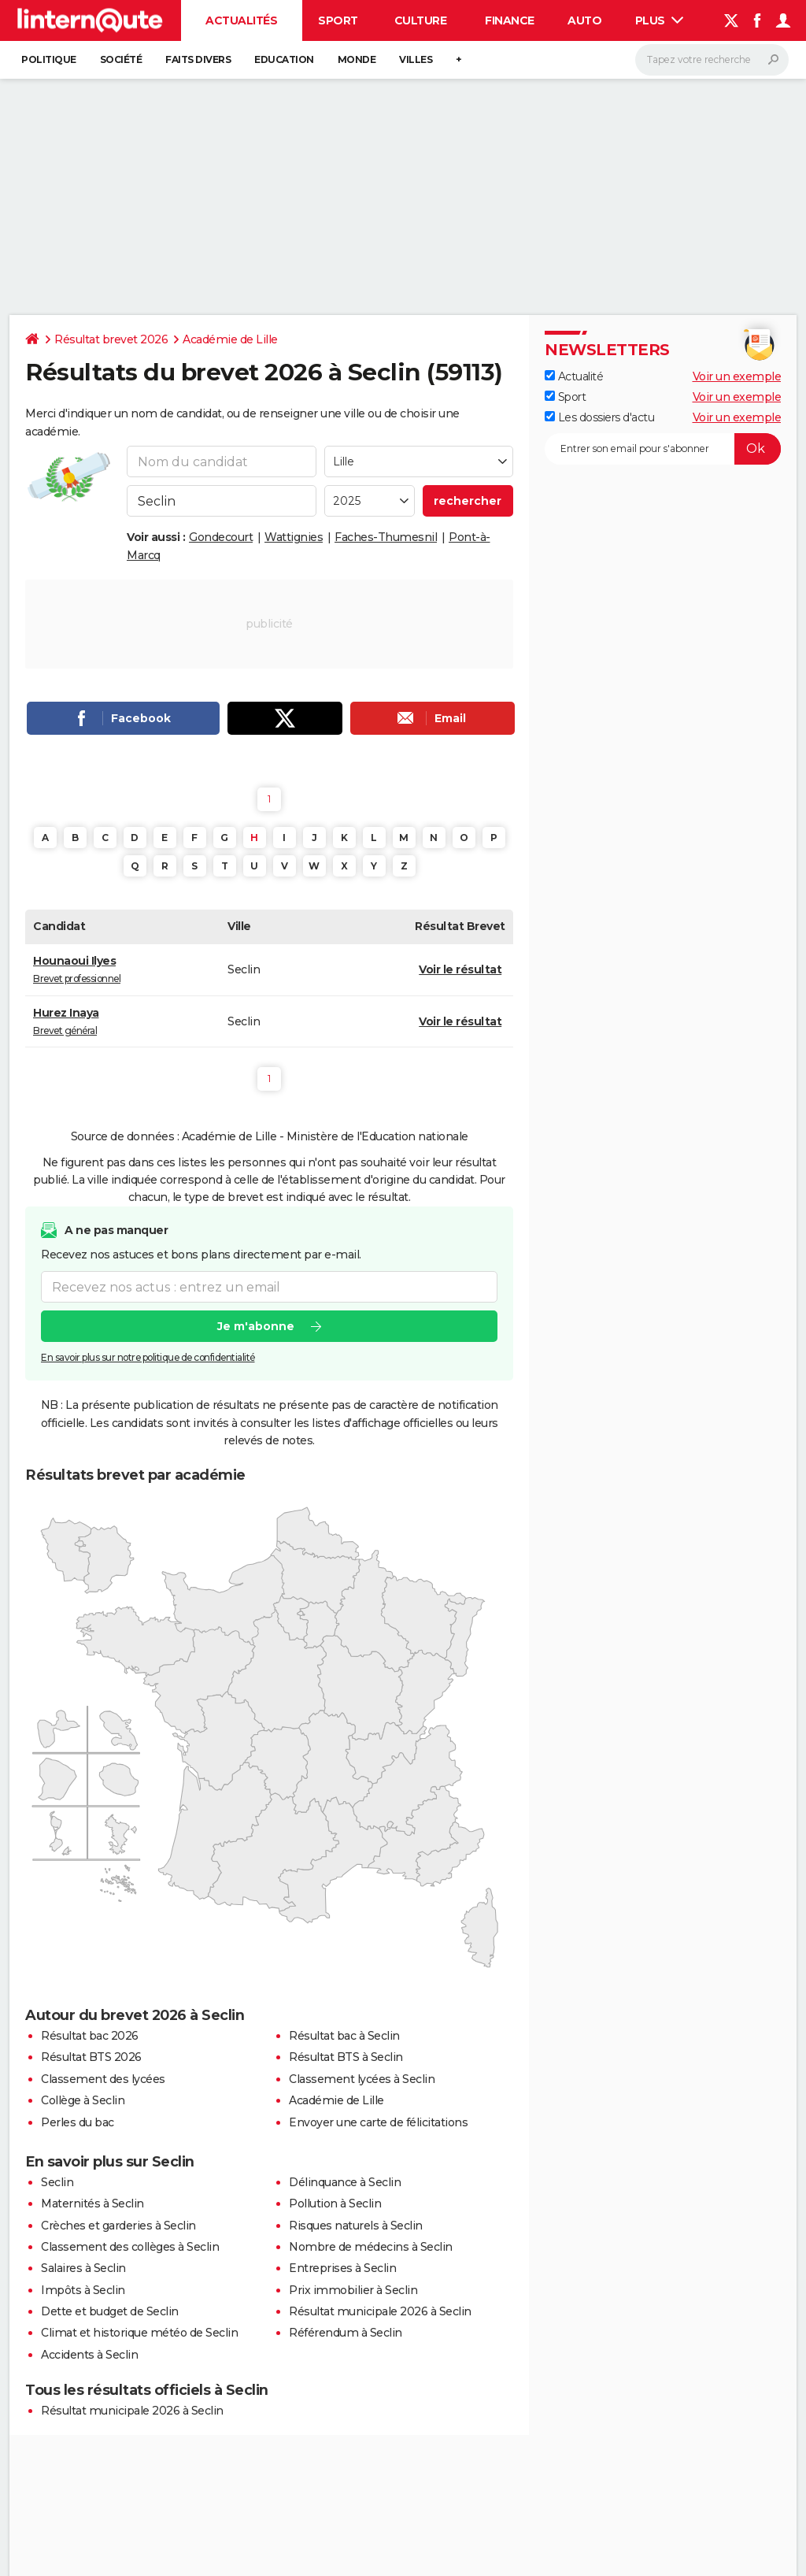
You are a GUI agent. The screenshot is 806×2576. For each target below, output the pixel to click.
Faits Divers (198, 59)
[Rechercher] (712, 60)
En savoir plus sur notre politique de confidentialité (148, 1357)
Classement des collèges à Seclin (130, 2247)
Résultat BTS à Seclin (346, 2057)
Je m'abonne (255, 1326)
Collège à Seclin (82, 2100)
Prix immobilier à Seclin (353, 2290)
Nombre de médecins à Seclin (371, 2247)
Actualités (241, 20)
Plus (659, 20)
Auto (584, 20)
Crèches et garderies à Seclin (118, 2225)
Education (284, 59)
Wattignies (293, 537)
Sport (338, 20)
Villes (415, 59)
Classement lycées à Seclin (361, 2079)
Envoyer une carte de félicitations (378, 2122)
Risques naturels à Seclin (356, 2225)
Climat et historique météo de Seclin (139, 2333)
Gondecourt (221, 537)
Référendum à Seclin (345, 2333)
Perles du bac (77, 2122)
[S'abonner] (663, 449)
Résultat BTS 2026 (91, 2057)
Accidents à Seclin (89, 2355)
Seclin (57, 2182)
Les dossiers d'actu (599, 417)
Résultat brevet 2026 (111, 339)
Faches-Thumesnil (386, 537)
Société (121, 59)
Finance (509, 20)
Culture (420, 20)
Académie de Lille (230, 339)
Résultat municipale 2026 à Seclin (380, 2311)
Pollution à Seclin (335, 2203)
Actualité (574, 376)
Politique (48, 59)
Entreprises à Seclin (342, 2268)
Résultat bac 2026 (90, 2036)
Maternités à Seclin (92, 2203)
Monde (357, 59)
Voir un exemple (737, 376)
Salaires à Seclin (83, 2268)
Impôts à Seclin (83, 2290)
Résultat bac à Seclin (344, 2036)
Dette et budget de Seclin (110, 2311)
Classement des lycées (103, 2079)
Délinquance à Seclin (345, 2182)
